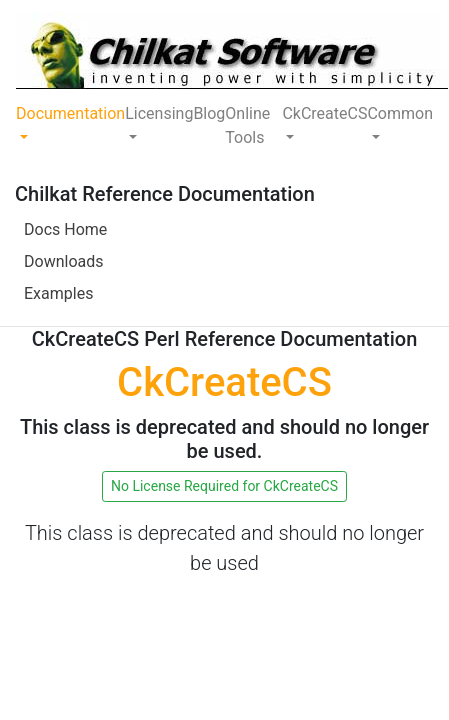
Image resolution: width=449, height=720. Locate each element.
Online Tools (247, 125)
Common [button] (400, 113)
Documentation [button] (70, 113)
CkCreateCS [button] (324, 113)
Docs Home (65, 229)
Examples (58, 293)
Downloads (63, 261)
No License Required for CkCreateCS (224, 486)
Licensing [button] (159, 113)
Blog (209, 113)
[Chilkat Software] (232, 51)
